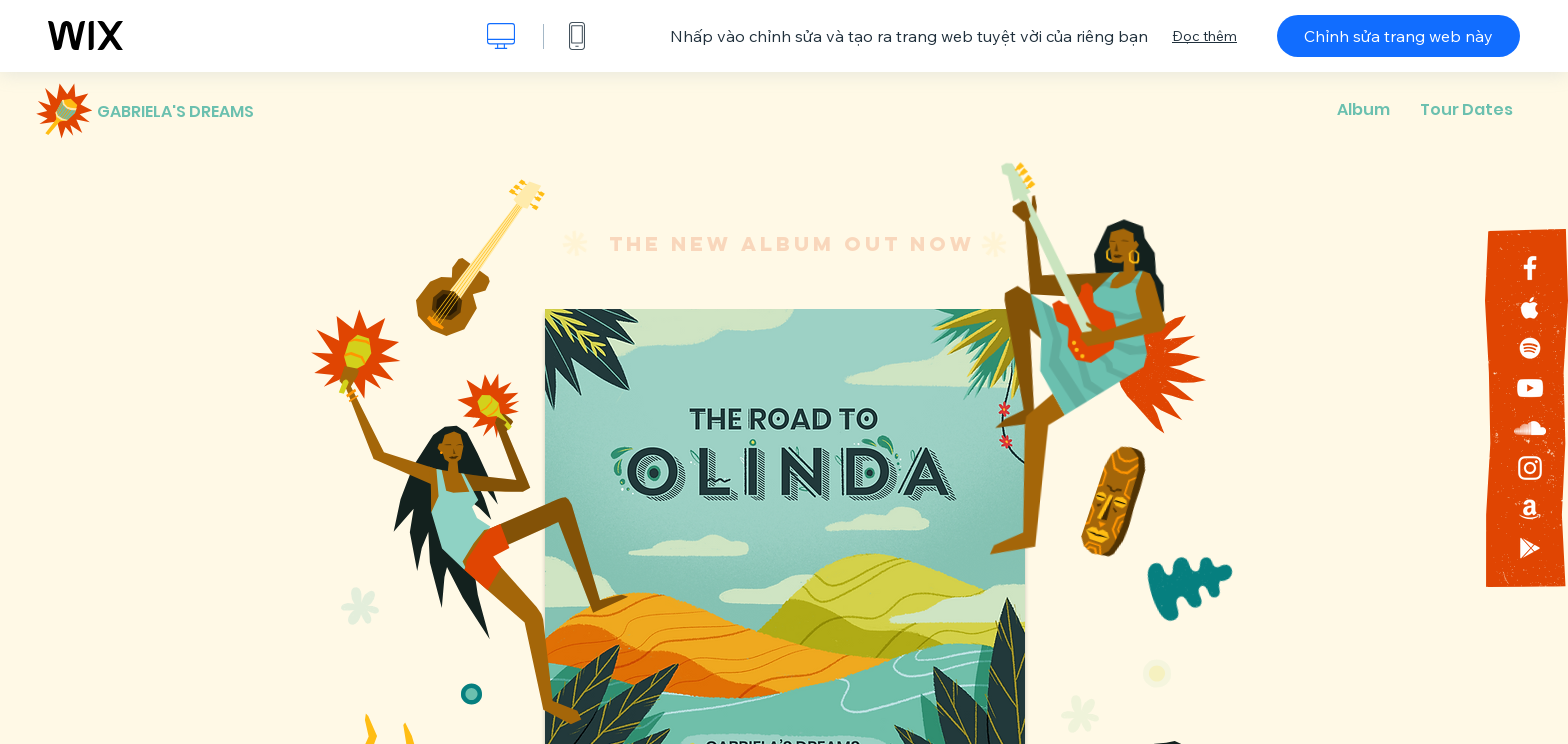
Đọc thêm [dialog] (1204, 36)
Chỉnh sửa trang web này (1398, 36)
